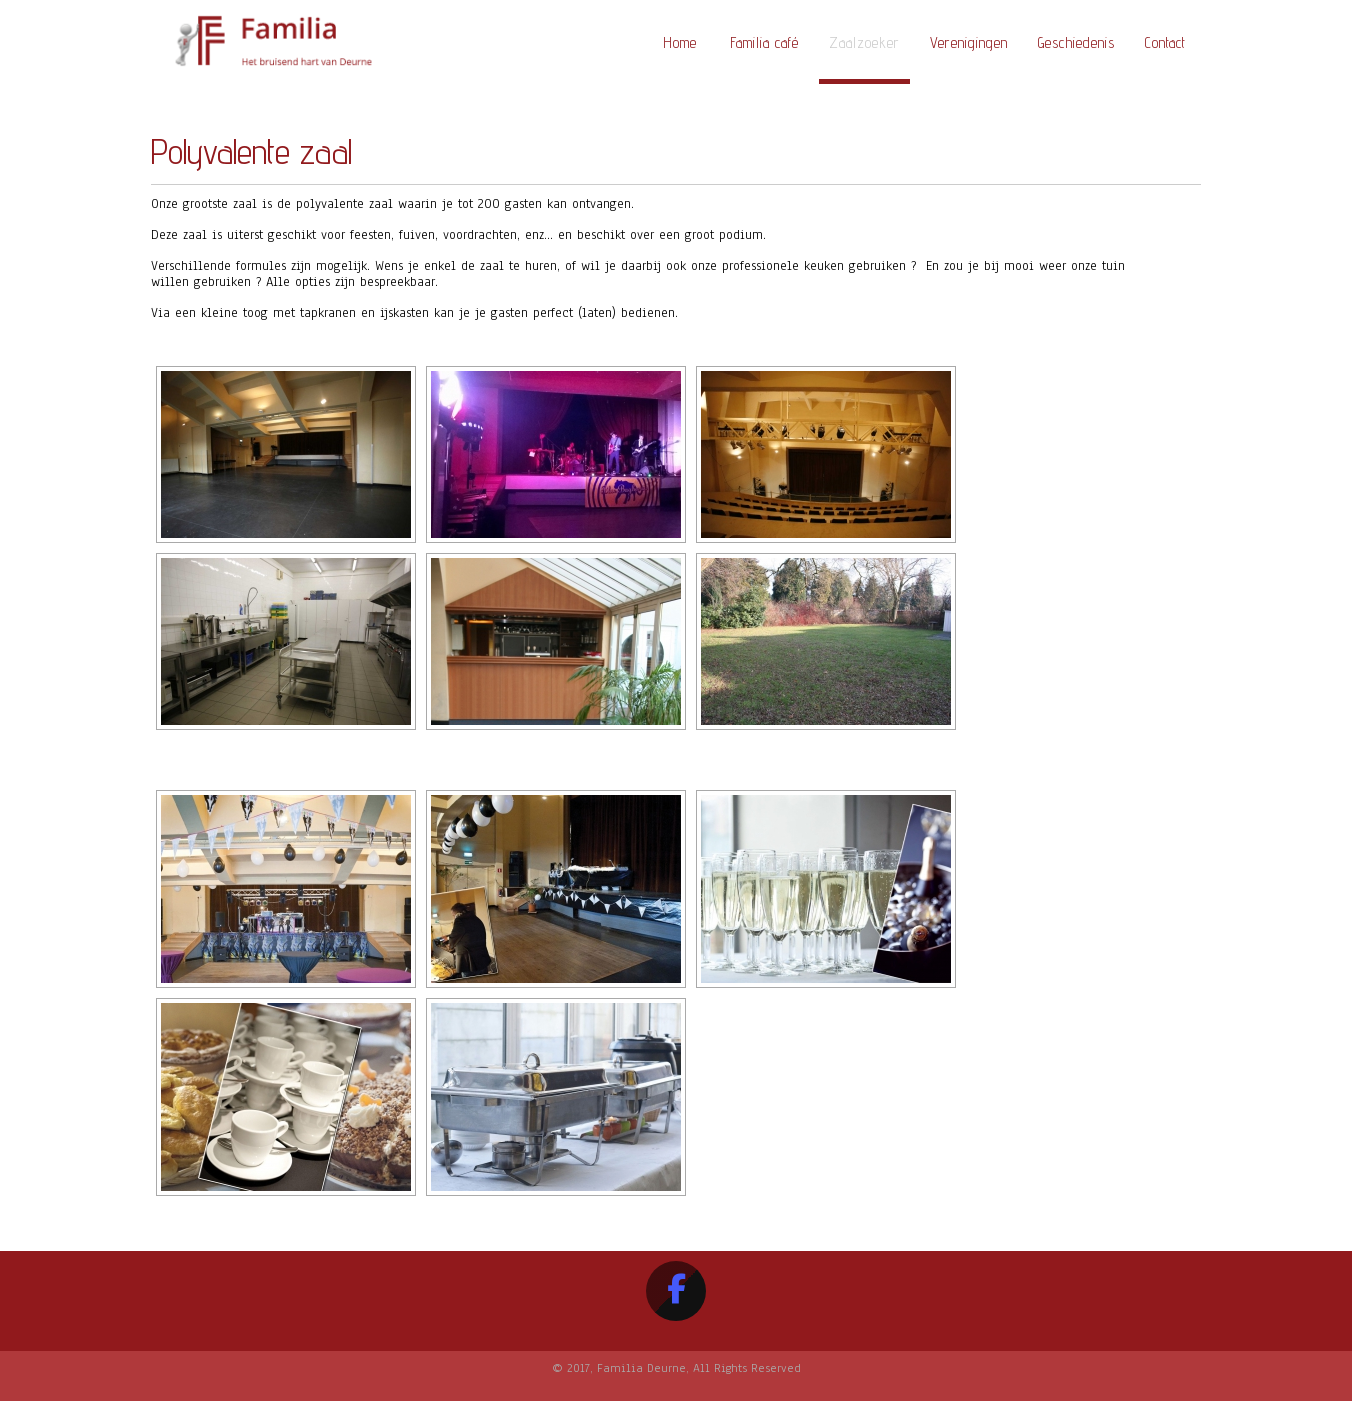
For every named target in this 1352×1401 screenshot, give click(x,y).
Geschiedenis (1076, 42)
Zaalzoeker (864, 42)
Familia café (764, 42)
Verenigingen (969, 42)
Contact (1165, 42)
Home (680, 42)
